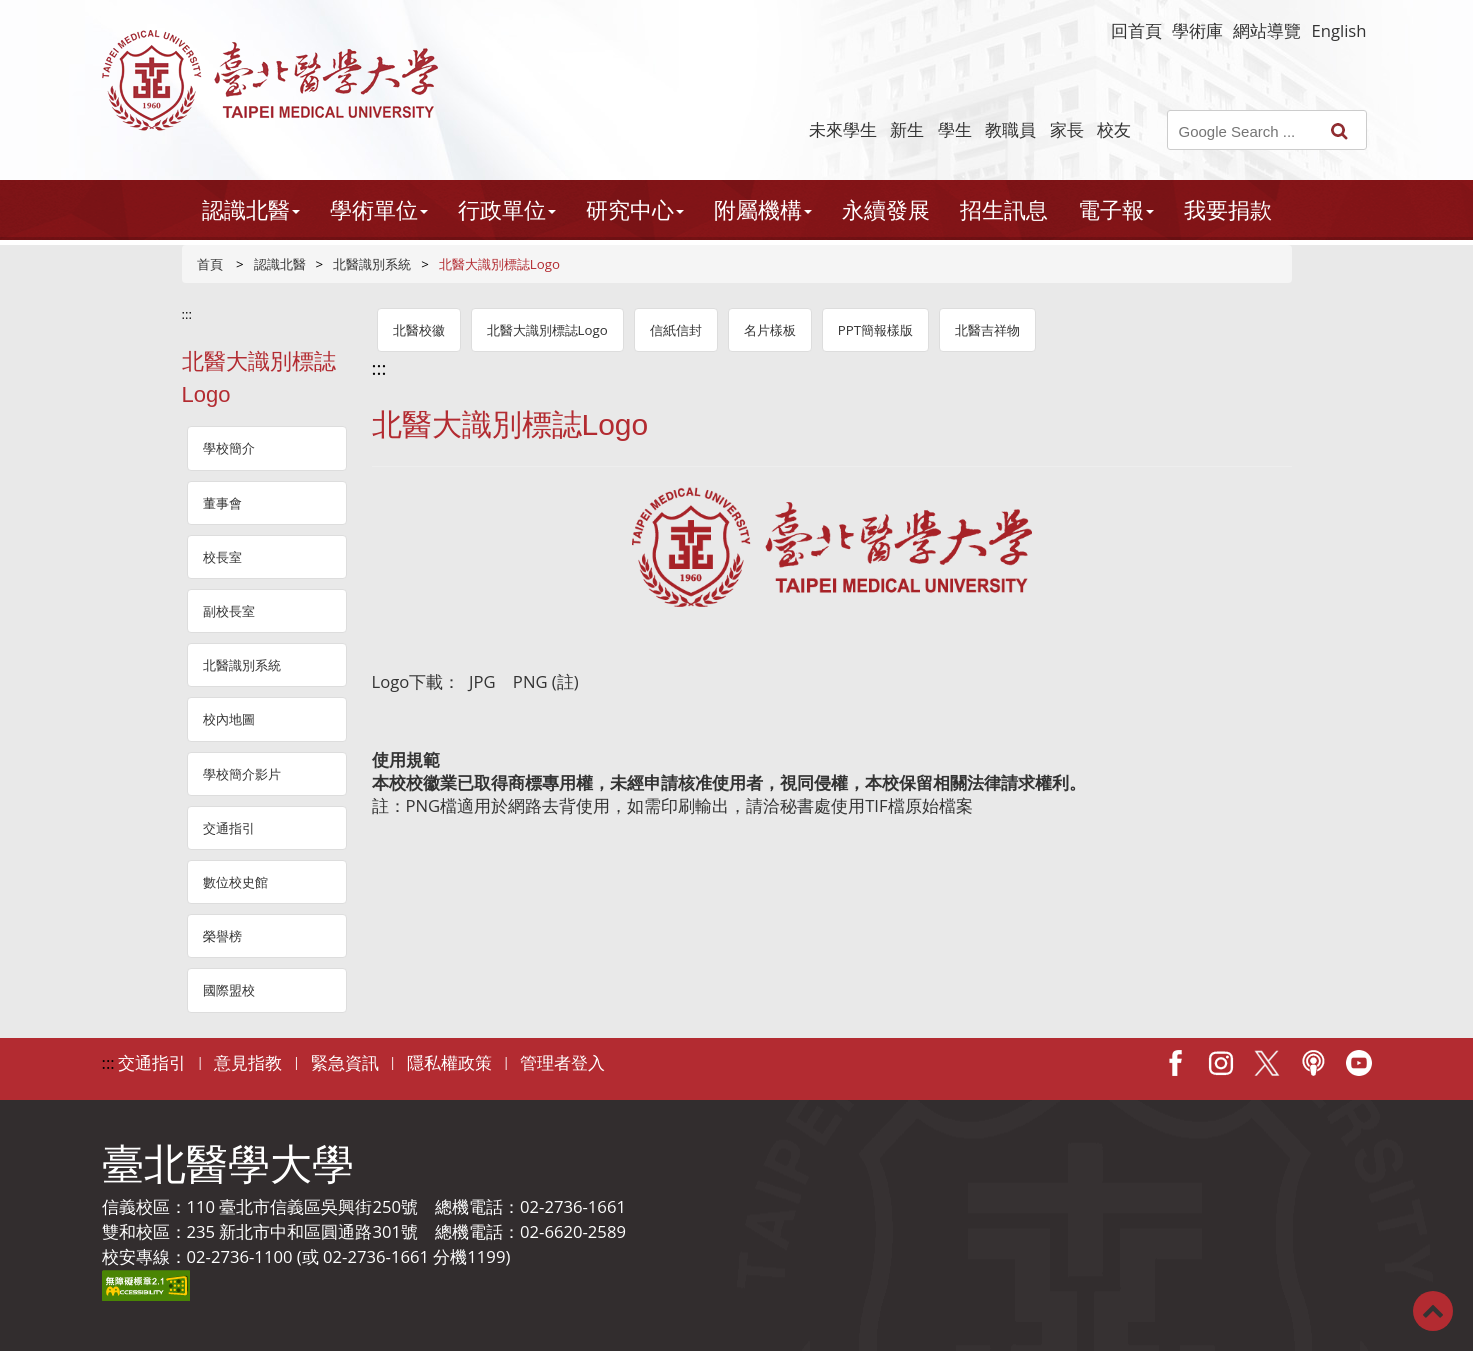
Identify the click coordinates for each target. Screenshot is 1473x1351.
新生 (907, 129)
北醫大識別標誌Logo (547, 330)
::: (187, 314)
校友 (1114, 129)
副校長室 (229, 611)
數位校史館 (235, 882)
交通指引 (229, 828)
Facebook (1175, 1063)
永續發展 (886, 209)
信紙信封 (676, 330)
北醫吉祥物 (987, 330)
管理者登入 (562, 1062)
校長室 (222, 557)
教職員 (1010, 129)
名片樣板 (770, 330)
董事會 (222, 503)
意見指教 (248, 1062)
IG (1221, 1063)
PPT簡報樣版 (875, 330)
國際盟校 (229, 990)
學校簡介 (229, 448)
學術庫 (1197, 30)
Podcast (1313, 1063)
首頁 (210, 264)
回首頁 (1136, 30)
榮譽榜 (222, 936)
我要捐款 (1228, 209)
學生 (955, 129)
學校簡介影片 (242, 774)
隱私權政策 (449, 1062)
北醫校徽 (419, 330)
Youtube (1359, 1063)
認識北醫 (280, 264)
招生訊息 (1004, 209)
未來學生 (843, 129)
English (1338, 30)
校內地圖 (229, 719)
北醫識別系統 (372, 264)
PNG (530, 681)
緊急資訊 (345, 1062)
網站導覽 (1267, 30)
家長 (1067, 129)
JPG (480, 681)
